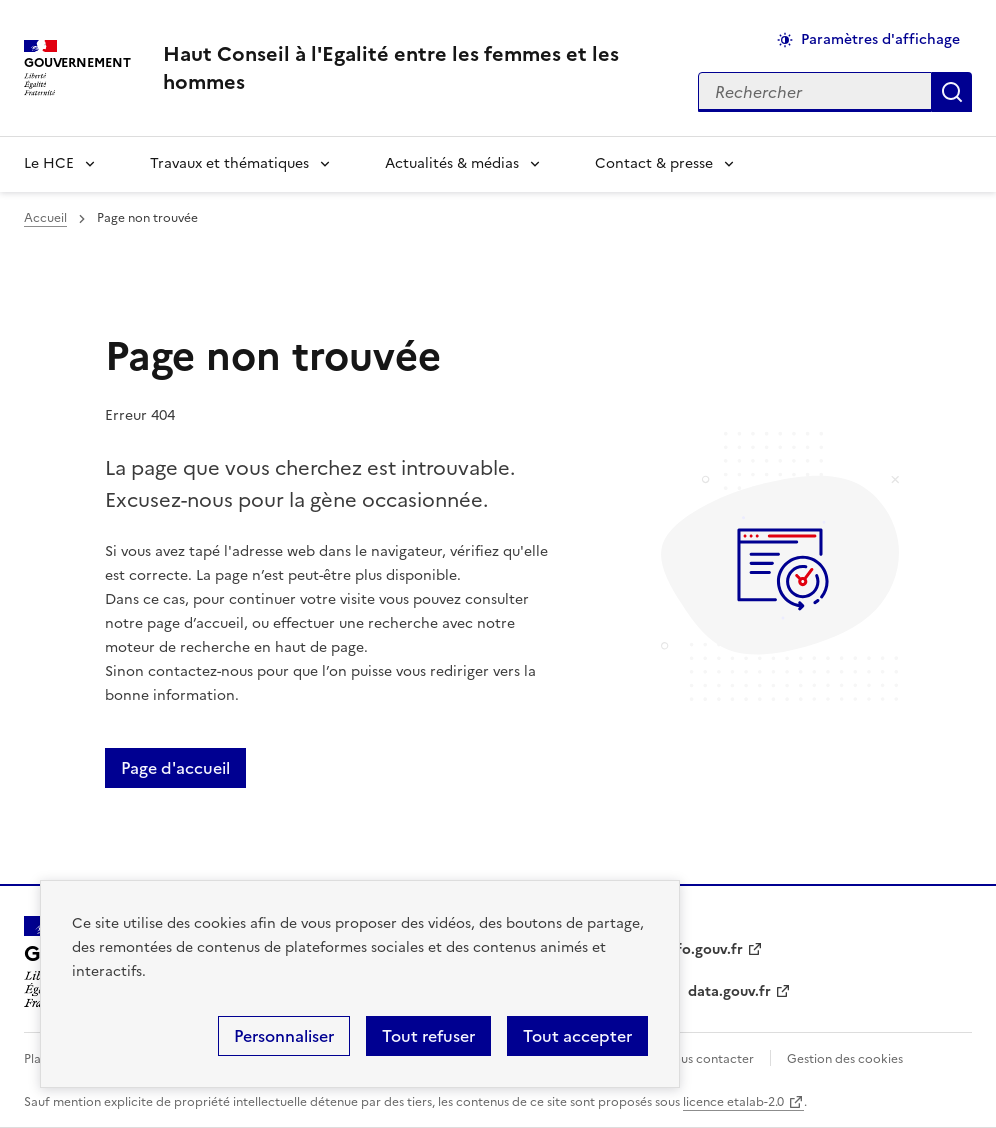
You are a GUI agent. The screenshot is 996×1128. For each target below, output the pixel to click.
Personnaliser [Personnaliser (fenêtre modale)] (284, 1036)
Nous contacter (708, 1059)
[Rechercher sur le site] (815, 92)
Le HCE (49, 163)
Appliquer (952, 92)
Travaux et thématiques (229, 163)
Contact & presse (654, 163)
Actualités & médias (452, 163)
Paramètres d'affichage (880, 39)
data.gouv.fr (729, 991)
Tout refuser (428, 1036)
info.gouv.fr (703, 949)
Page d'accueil (175, 768)
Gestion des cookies (845, 1059)
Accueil (45, 218)
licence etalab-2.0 (733, 1102)
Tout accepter (577, 1036)
